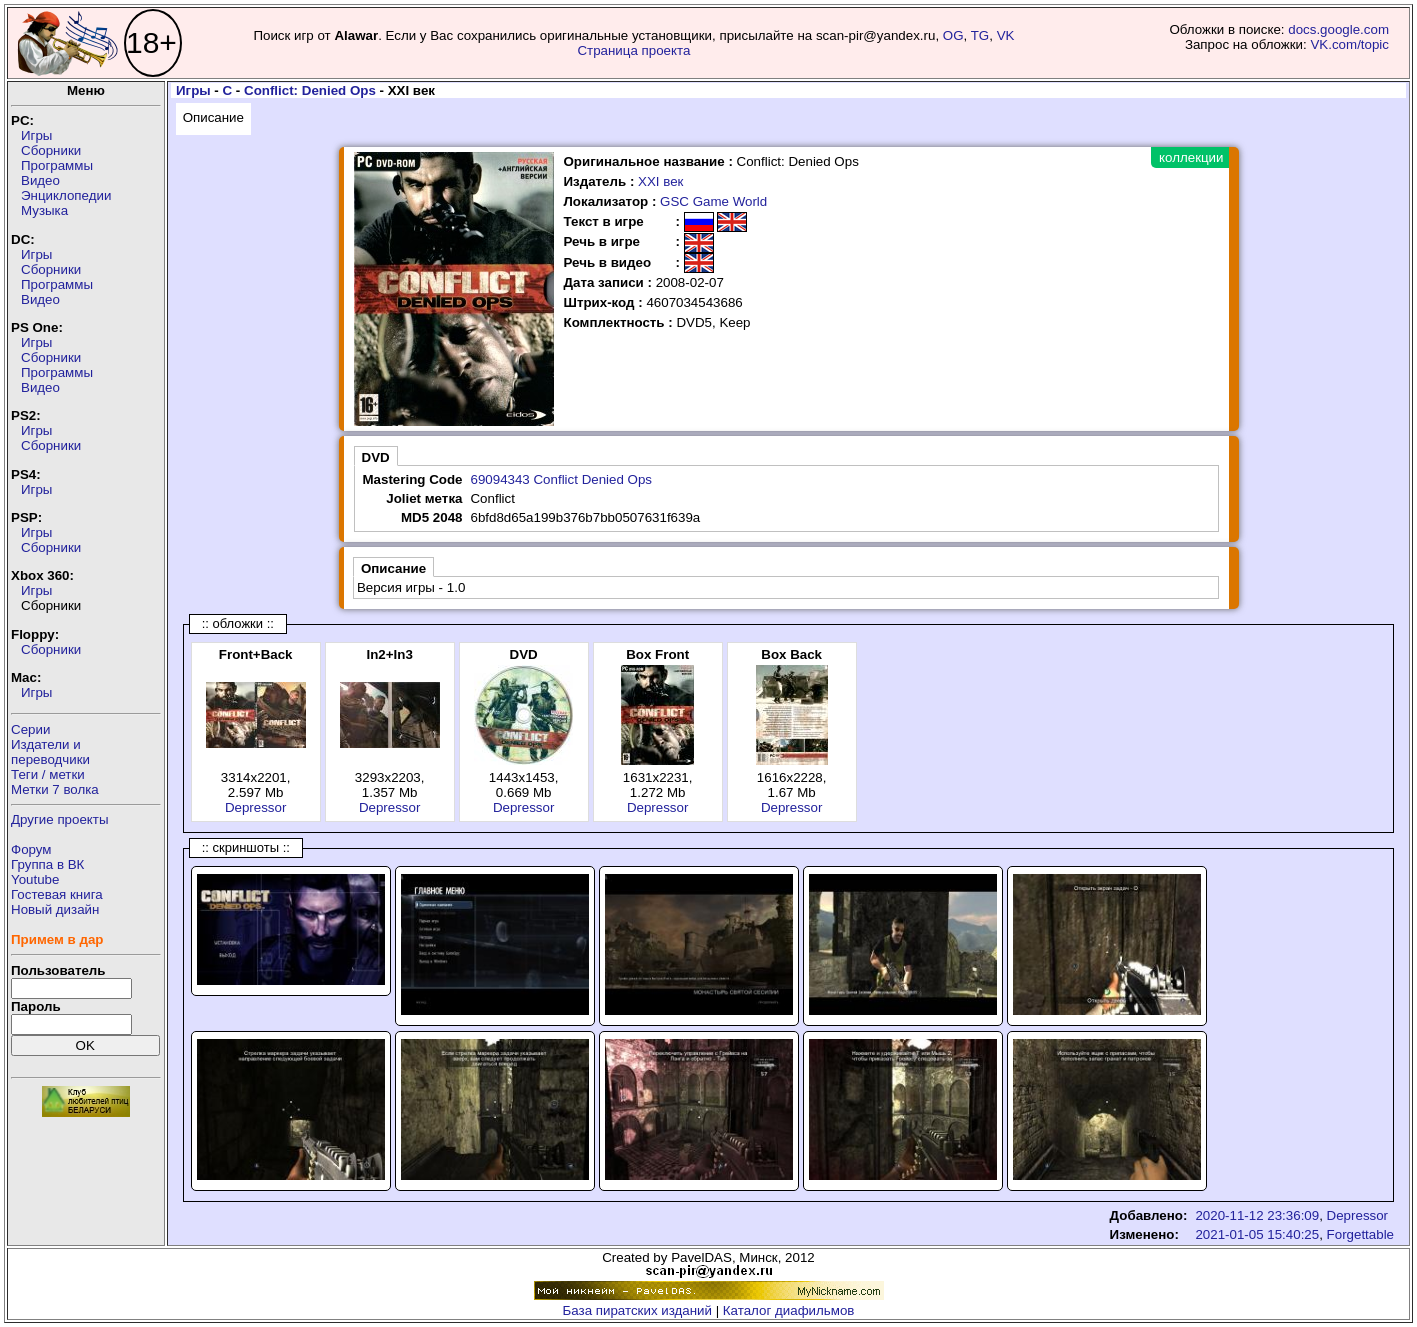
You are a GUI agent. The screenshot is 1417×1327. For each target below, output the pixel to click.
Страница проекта (633, 50)
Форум (31, 849)
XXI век (660, 181)
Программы (57, 165)
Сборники (51, 150)
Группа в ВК (47, 864)
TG (980, 35)
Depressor (255, 807)
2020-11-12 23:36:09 (1257, 1215)
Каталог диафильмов (789, 1310)
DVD (376, 457)
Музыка (44, 210)
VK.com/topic (1349, 44)
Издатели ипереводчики (50, 752)
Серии (30, 729)
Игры (36, 135)
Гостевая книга (57, 894)
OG (953, 35)
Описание (213, 117)
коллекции (1191, 157)
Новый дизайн (55, 909)
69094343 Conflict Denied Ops (561, 479)
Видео (40, 180)
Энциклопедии (66, 195)
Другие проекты (60, 819)
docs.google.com (1338, 29)
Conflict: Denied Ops (310, 90)
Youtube (35, 879)
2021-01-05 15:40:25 (1257, 1234)
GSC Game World (713, 201)
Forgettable (1360, 1234)
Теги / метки (48, 774)
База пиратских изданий (637, 1310)
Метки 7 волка (55, 789)
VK (1006, 35)
